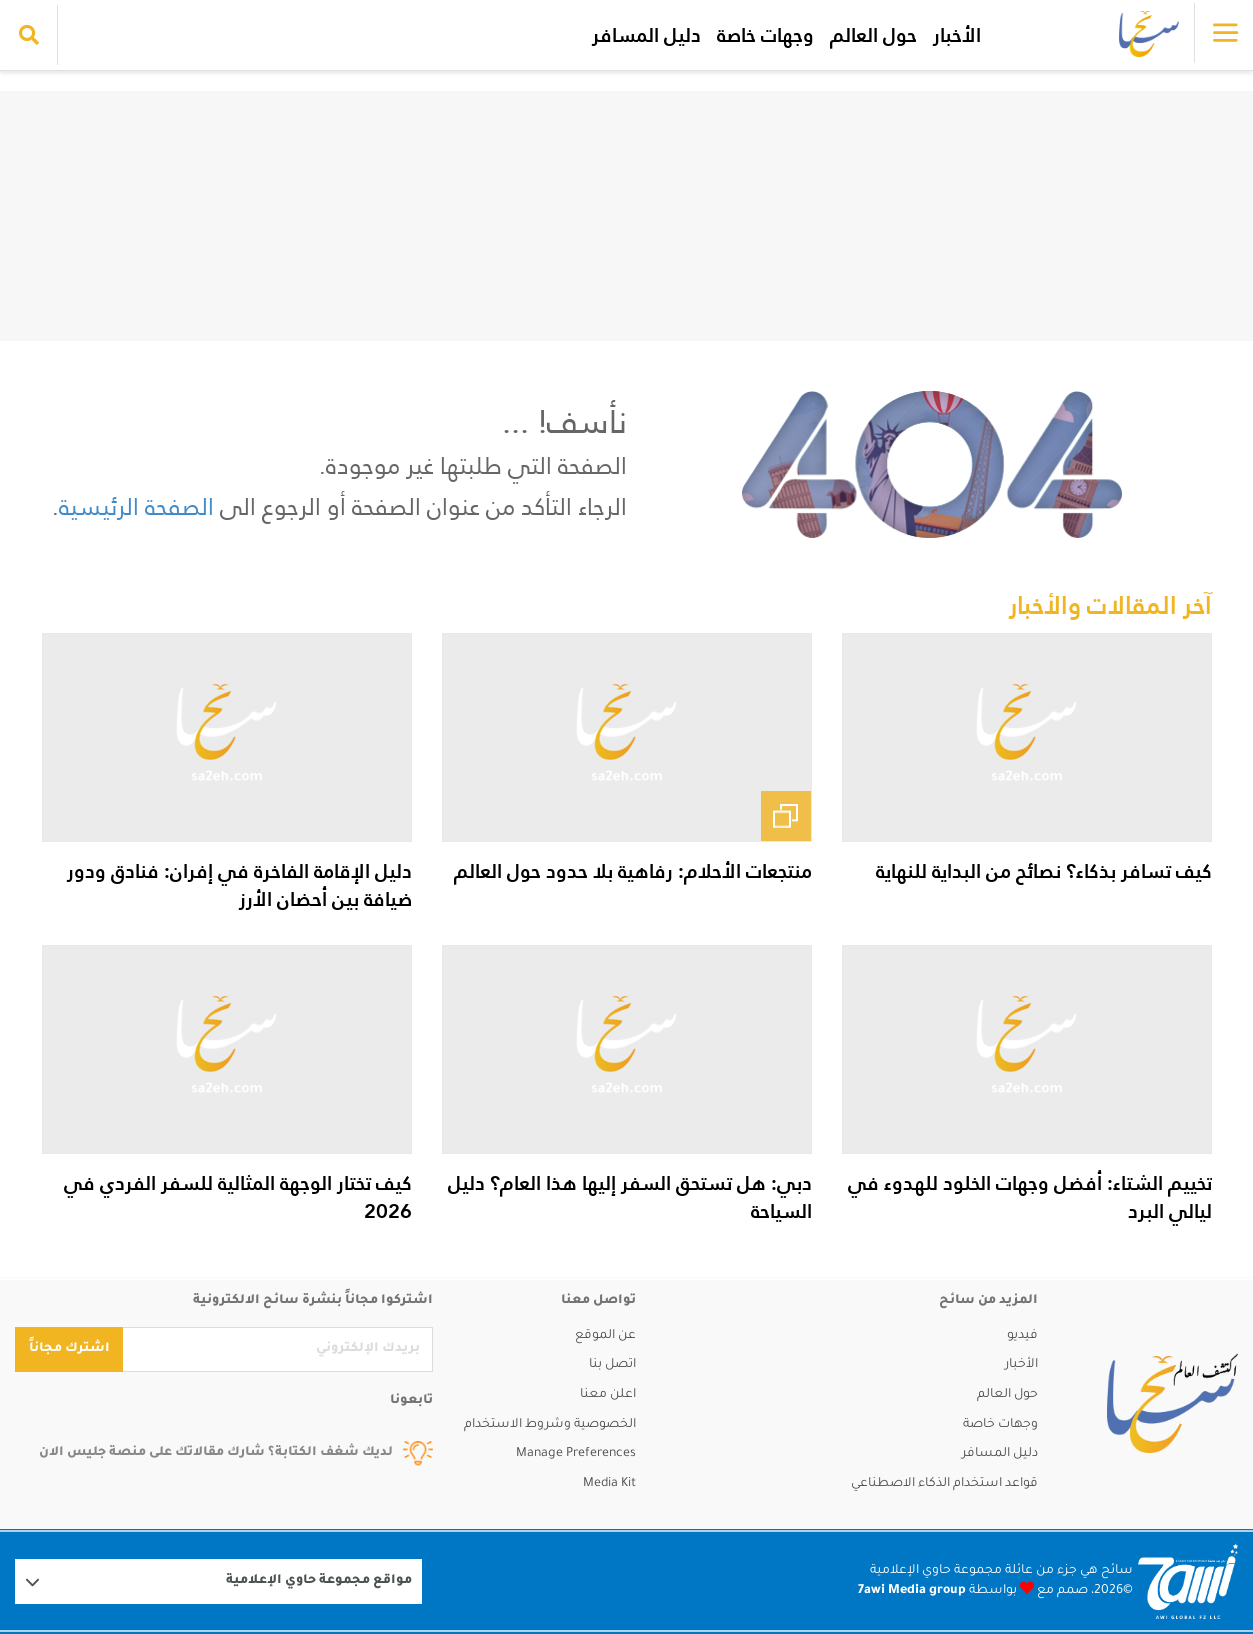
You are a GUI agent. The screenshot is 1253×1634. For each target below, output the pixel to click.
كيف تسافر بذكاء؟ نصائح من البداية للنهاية (1044, 871)
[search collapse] (29, 35)
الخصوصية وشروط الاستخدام (550, 1425)
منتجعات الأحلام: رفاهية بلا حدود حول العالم (633, 871)
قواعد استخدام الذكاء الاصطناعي (944, 1484)
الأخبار (957, 35)
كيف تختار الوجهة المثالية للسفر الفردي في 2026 (238, 1197)
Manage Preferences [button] (576, 1454)
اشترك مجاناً (69, 1349)
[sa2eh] (1172, 1403)
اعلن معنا (608, 1395)
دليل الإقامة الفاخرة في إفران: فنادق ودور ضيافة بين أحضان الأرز (239, 885)
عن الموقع (605, 1336)
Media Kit (609, 1484)
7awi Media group (912, 1591)
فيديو (1022, 1336)
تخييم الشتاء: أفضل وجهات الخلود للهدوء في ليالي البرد (1030, 1197)
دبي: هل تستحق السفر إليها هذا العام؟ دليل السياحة (630, 1197)
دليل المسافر (646, 35)
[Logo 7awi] (1188, 1581)
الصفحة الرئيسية (136, 506)
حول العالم (873, 35)
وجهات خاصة (765, 35)
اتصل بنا (612, 1365)
